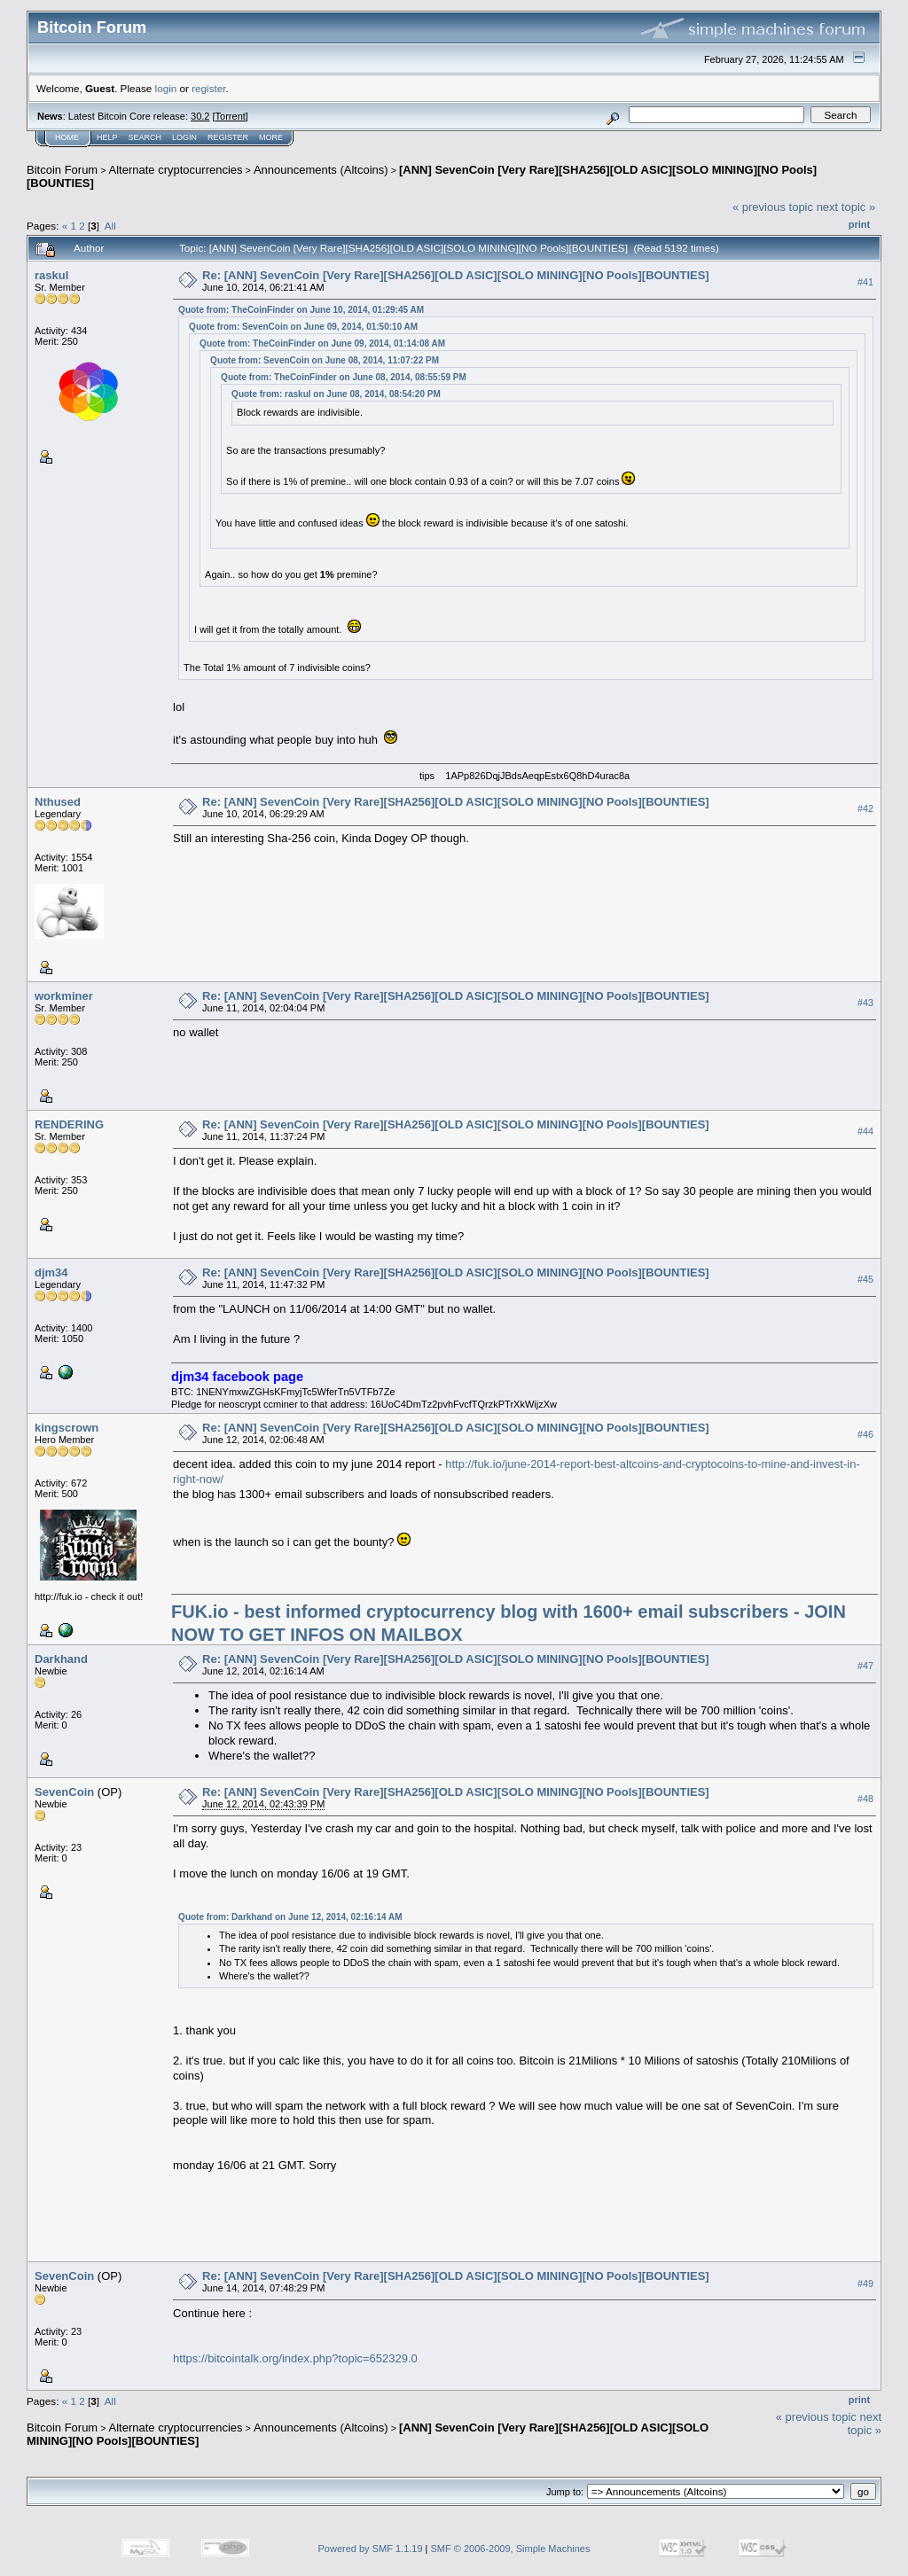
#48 (865, 1798)
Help (107, 137)
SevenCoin (64, 1792)
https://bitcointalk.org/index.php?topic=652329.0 (295, 2358)
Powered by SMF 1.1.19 (370, 2548)
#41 (865, 282)
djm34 (51, 1272)
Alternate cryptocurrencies (176, 169)
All (110, 225)
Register (227, 137)
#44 (865, 1132)
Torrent (230, 116)
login (166, 88)
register (208, 88)
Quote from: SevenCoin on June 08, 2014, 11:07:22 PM (324, 360)
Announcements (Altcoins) (321, 169)
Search (145, 137)
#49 (865, 2283)
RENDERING (69, 1124)
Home (67, 137)
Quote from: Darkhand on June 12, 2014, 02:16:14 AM (290, 1917)
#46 (865, 1435)
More (271, 137)
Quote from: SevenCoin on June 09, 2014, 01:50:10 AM (303, 327)
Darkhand (61, 1659)
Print (859, 224)
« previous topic (772, 207)
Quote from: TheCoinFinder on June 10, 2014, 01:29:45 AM (301, 310)
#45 (865, 1279)
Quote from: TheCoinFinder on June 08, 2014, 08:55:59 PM (343, 377)
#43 (865, 1003)
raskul (51, 275)
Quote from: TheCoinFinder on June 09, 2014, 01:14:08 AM (322, 343)
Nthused (58, 801)
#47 (865, 1666)
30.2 (200, 116)
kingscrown (66, 1427)
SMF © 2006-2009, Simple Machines (511, 2548)
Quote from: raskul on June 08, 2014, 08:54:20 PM (336, 394)
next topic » (846, 207)
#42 (865, 809)
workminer (64, 996)
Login (184, 137)
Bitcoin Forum (62, 169)
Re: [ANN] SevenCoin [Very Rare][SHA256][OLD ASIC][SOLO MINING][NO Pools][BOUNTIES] (455, 275)
